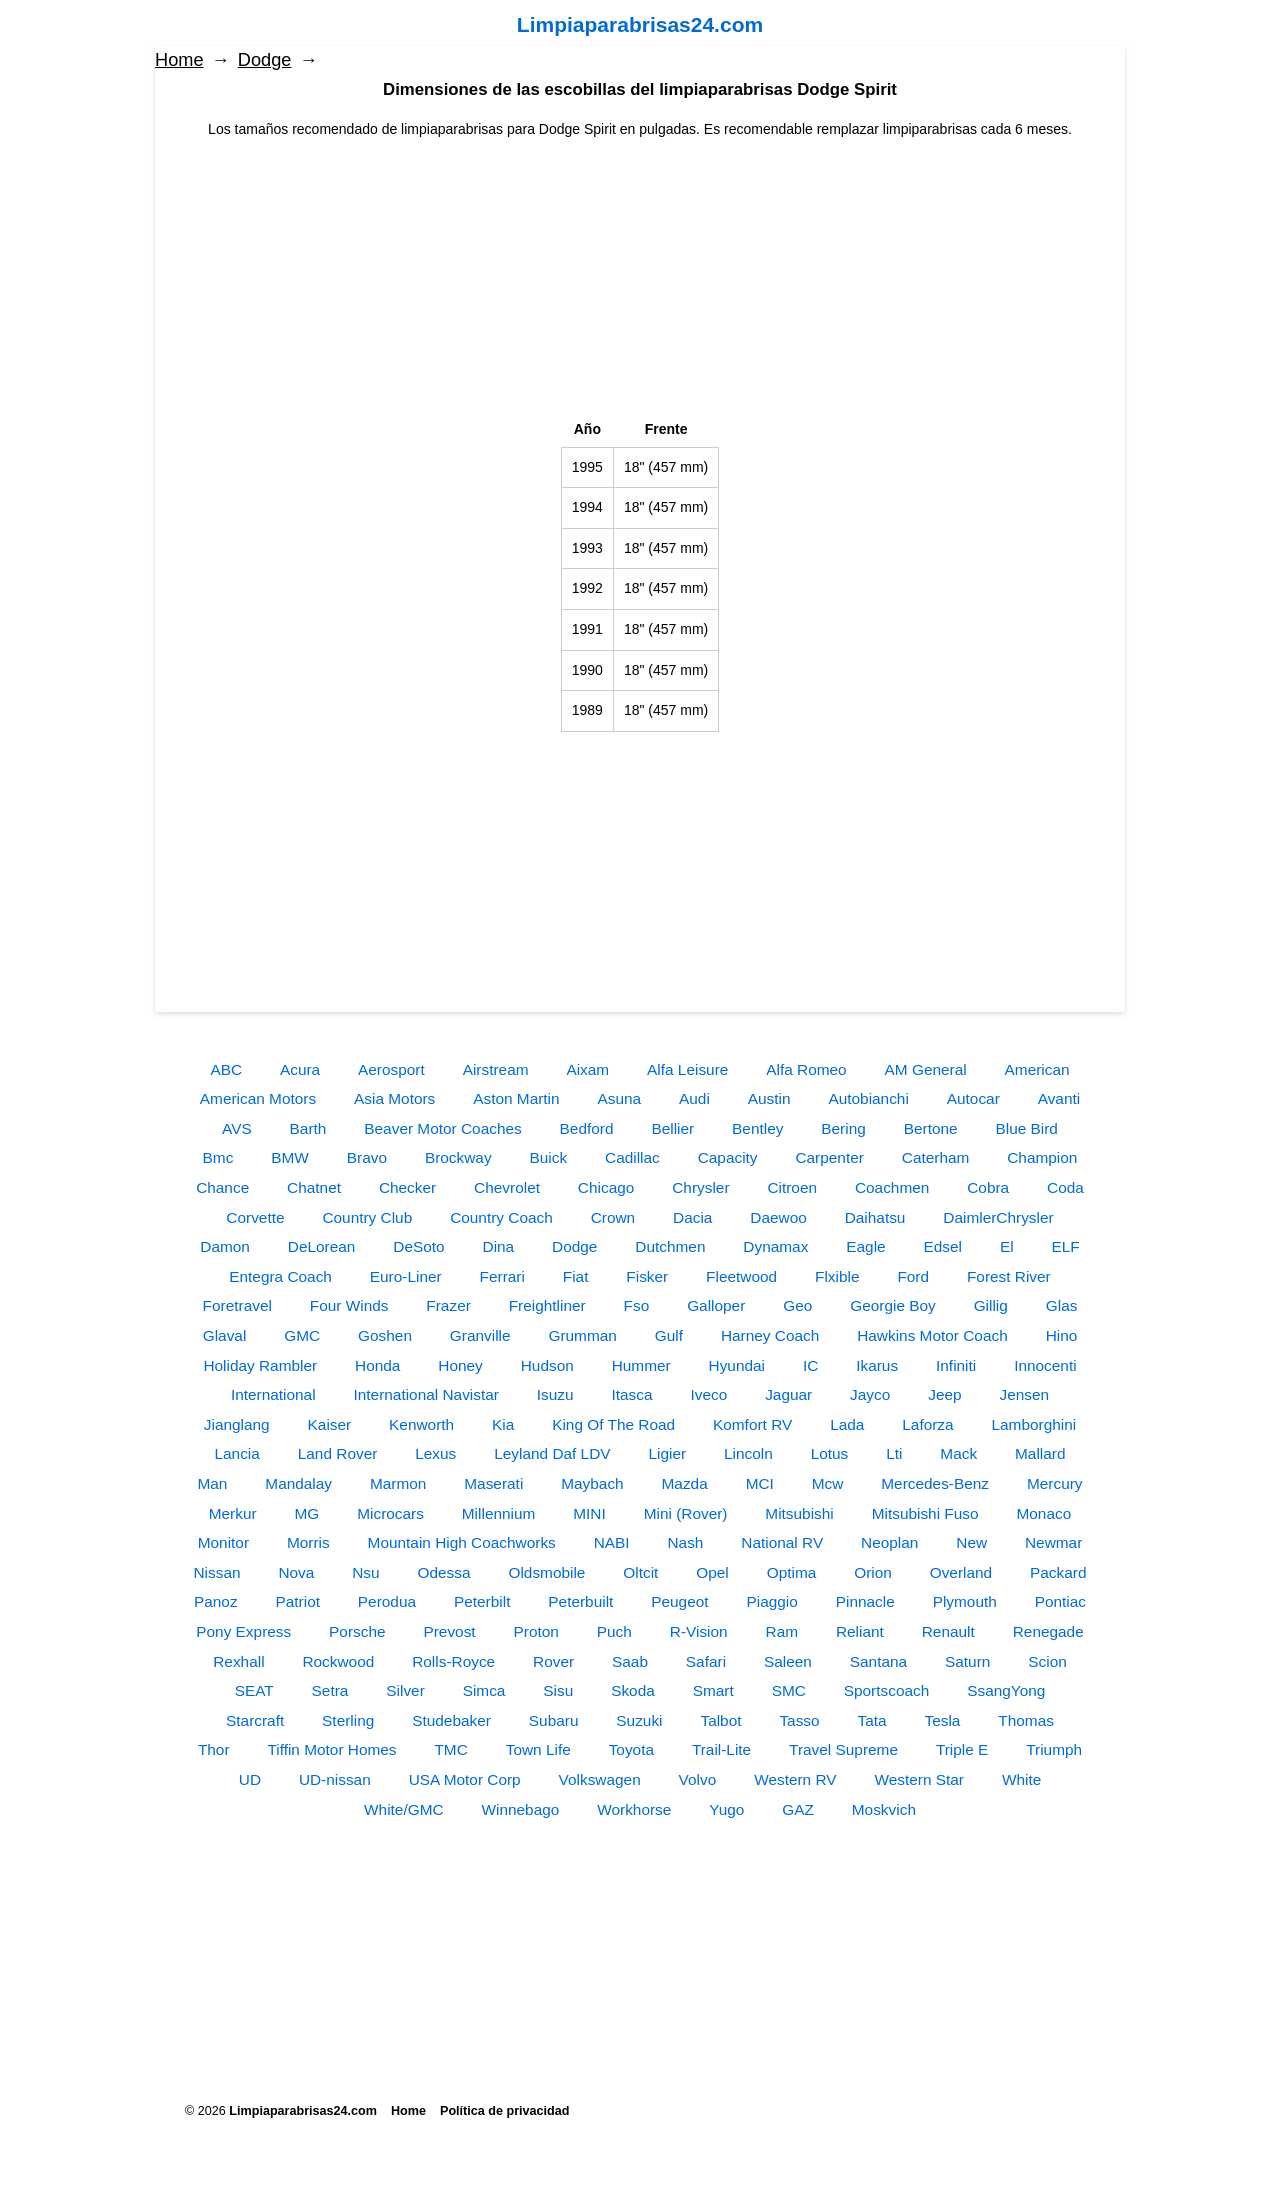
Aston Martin (516, 1098)
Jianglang (237, 1424)
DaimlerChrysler (998, 1217)
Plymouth (965, 1601)
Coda (1065, 1187)
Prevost (449, 1631)
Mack (958, 1453)
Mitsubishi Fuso (925, 1513)
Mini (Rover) (686, 1513)
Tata (872, 1720)
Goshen (385, 1335)
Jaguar (788, 1394)
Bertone (931, 1128)
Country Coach (501, 1217)
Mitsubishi (799, 1513)
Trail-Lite (721, 1749)
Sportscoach (887, 1690)
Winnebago (520, 1809)
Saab (630, 1661)
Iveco (708, 1394)
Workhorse (634, 1809)
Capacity (728, 1157)
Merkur (233, 1513)
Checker (407, 1187)
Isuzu (555, 1394)
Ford (913, 1276)
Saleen (788, 1661)
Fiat (576, 1276)
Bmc (218, 1157)
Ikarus (877, 1365)
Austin (769, 1098)
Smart (713, 1690)
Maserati (493, 1483)
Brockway (458, 1157)
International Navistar (425, 1394)
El (1007, 1246)
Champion (1042, 1157)
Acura (300, 1069)
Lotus (830, 1453)
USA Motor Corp (465, 1779)
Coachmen (892, 1187)
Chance (222, 1187)
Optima (792, 1572)
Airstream (496, 1069)
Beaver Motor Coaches (442, 1128)
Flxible (837, 1276)
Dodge (265, 60)
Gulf (669, 1335)
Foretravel (237, 1305)
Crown (613, 1217)
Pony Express (243, 1631)
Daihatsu (875, 1217)
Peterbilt (482, 1601)
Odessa (444, 1572)
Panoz (216, 1601)
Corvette (255, 1217)
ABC (226, 1069)
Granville (480, 1335)
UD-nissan (335, 1779)
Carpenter (829, 1157)
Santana (878, 1661)
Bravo (367, 1157)
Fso (637, 1305)
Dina (499, 1246)
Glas (1062, 1305)
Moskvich (884, 1809)
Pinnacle (865, 1601)
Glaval (225, 1335)
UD (250, 1779)
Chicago (606, 1187)
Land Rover (338, 1453)
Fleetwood (741, 1276)
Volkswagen (600, 1779)
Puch (614, 1631)
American (1037, 1069)
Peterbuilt (580, 1601)
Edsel (943, 1246)
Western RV (795, 1779)
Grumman (582, 1335)
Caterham (936, 1157)
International (273, 1394)
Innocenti (1045, 1365)
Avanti (1059, 1098)
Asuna (620, 1098)
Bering (843, 1128)
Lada (847, 1424)
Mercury (1055, 1483)
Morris (308, 1542)
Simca (484, 1690)
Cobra (988, 1187)
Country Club (367, 1217)
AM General (926, 1069)
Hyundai (737, 1365)
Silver (405, 1690)
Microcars (390, 1513)
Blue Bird (1026, 1128)
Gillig (991, 1305)
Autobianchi (868, 1098)
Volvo (698, 1779)
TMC (450, 1749)
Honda (377, 1365)
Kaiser (330, 1424)
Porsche (357, 1631)
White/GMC (404, 1809)
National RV (782, 1542)
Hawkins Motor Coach (932, 1335)
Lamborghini (1034, 1424)
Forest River (1009, 1276)
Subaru (554, 1720)
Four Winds (349, 1305)
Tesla (943, 1720)
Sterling (348, 1720)
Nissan (216, 1572)
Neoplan (889, 1542)
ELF (1066, 1246)
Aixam (587, 1069)
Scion (1047, 1661)
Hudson (547, 1365)
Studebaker (451, 1720)
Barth (308, 1128)
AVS (237, 1128)
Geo (797, 1305)
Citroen (792, 1187)
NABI (612, 1542)
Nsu (365, 1572)
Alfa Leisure (687, 1069)
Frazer (448, 1305)
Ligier (667, 1453)
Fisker (647, 1276)
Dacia (692, 1217)
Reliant (860, 1631)
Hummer (641, 1365)
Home (179, 60)
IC (810, 1365)
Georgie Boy (893, 1305)
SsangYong (1006, 1690)
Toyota (631, 1749)
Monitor (223, 1542)
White (1021, 1779)
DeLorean (322, 1246)
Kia (503, 1424)
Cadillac (632, 1157)
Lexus (435, 1453)
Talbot (720, 1720)
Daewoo (778, 1217)
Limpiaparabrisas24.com (640, 24)
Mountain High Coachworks (462, 1542)
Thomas (1026, 1720)
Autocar (973, 1098)
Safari (706, 1661)
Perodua (387, 1601)
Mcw (828, 1483)
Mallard (1040, 1453)
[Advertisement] (640, 280)
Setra (330, 1690)
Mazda (685, 1483)
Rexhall (238, 1661)
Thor (214, 1749)
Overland (961, 1572)
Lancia (237, 1453)
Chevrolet (507, 1187)
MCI (760, 1483)
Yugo (726, 1809)
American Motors (258, 1098)
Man (212, 1483)
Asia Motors (394, 1098)
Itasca (632, 1394)
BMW (290, 1157)
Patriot (297, 1601)
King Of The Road (613, 1424)
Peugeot (679, 1601)
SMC (789, 1690)
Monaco (1043, 1513)
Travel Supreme (843, 1749)
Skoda (633, 1690)
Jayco (870, 1394)
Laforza (927, 1424)
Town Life (538, 1749)
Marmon (398, 1483)
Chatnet (314, 1187)
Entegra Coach (280, 1276)
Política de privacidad (504, 2111)
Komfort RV (752, 1424)
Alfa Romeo (806, 1069)
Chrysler (700, 1187)
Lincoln (748, 1453)
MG (307, 1513)
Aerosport (391, 1069)
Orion (873, 1572)
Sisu (558, 1690)
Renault (948, 1631)
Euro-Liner (406, 1276)
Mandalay (298, 1483)
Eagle (865, 1246)
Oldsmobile (546, 1572)
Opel (712, 1572)
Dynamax (775, 1246)
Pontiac (1060, 1601)
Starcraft (255, 1720)
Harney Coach (770, 1335)
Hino (1062, 1335)
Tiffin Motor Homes (331, 1749)
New (971, 1542)
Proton (536, 1631)
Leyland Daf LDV (552, 1453)
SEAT (254, 1690)
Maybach (592, 1483)
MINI (589, 1513)
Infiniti (956, 1365)
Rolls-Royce (453, 1661)
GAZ (798, 1809)
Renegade (1048, 1631)
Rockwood (338, 1661)
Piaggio (771, 1601)
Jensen (1024, 1394)
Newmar (1053, 1542)
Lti (894, 1453)
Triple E (962, 1749)
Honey (460, 1365)
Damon (225, 1246)
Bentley (757, 1128)
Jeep (944, 1394)
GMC (302, 1335)
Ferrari (502, 1276)
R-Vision (699, 1631)
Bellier (672, 1128)
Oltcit (640, 1572)
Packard (1058, 1572)
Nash (685, 1542)
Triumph (1054, 1749)
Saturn (967, 1661)
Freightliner (547, 1305)
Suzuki (639, 1720)
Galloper (716, 1305)
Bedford (587, 1128)
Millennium (499, 1513)
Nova (296, 1572)
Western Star (919, 1779)
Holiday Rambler (260, 1365)
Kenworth (421, 1424)
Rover (553, 1661)
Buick (548, 1157)
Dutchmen (670, 1246)
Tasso (799, 1720)
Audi (694, 1098)
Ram (782, 1631)
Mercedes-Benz (935, 1483)
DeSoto (418, 1246)
